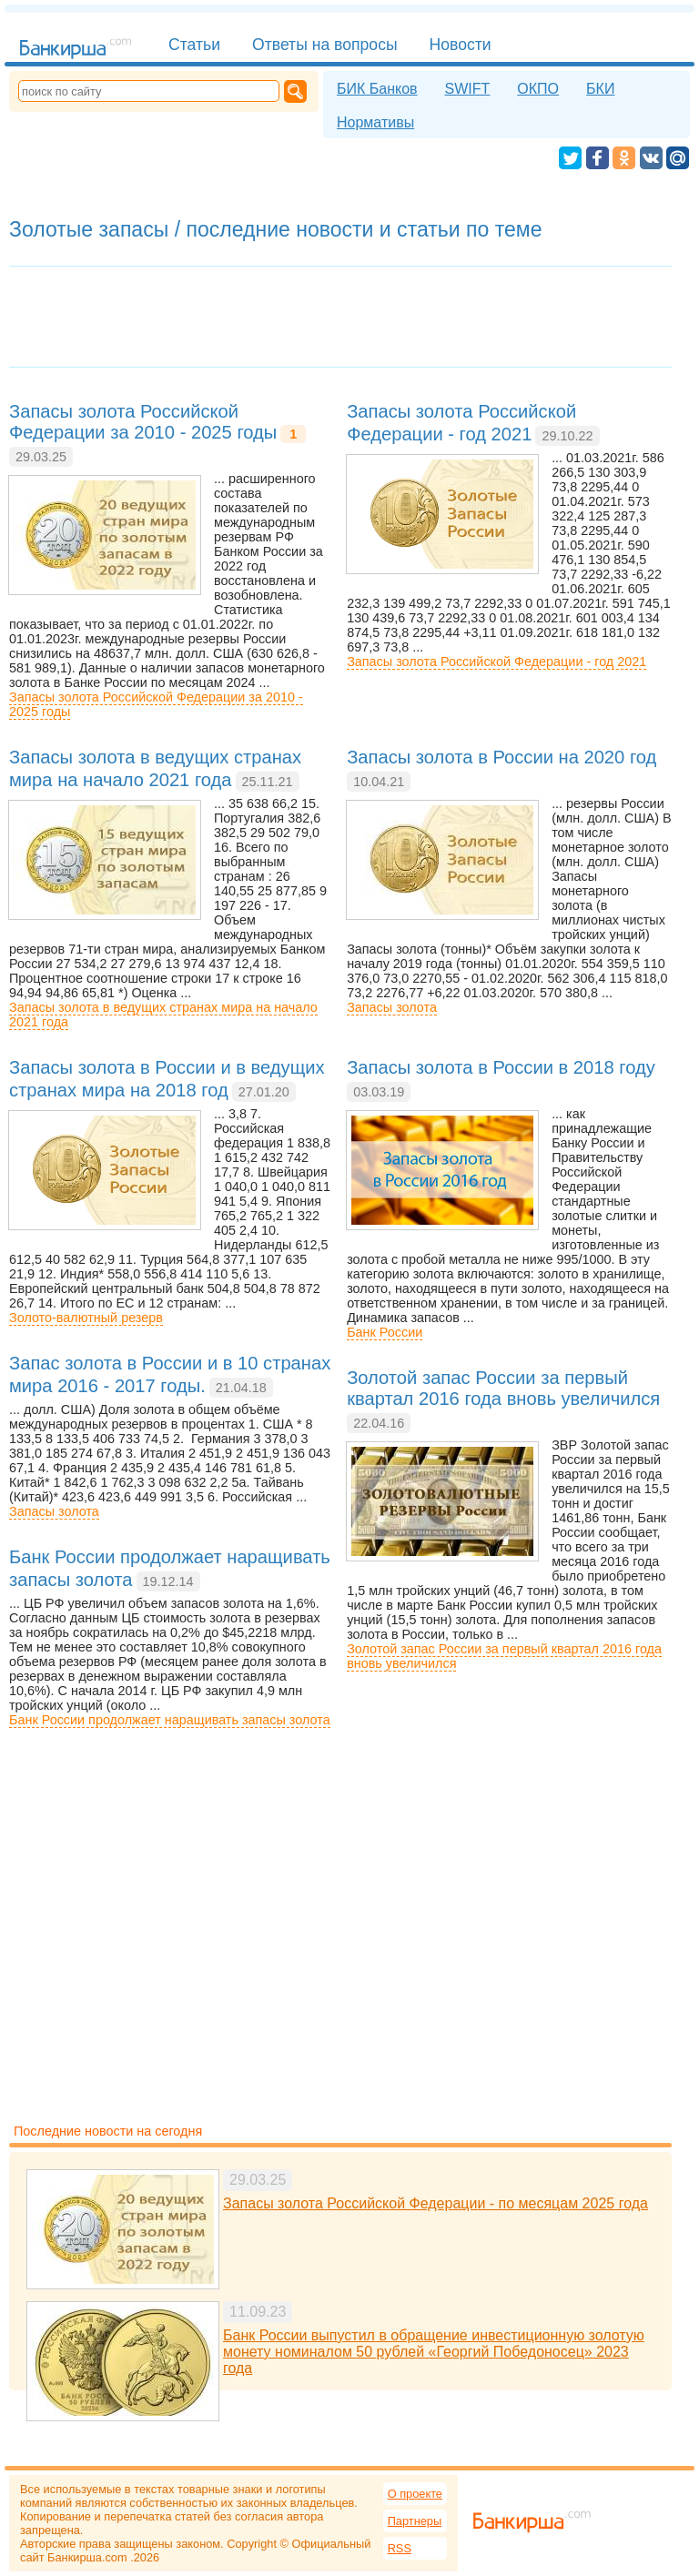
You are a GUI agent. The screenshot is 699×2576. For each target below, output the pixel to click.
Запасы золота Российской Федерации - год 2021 (496, 661)
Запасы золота (392, 1007)
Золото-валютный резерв (86, 1317)
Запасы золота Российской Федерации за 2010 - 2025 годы (156, 704)
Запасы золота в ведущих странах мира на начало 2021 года (163, 1014)
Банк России (384, 1332)
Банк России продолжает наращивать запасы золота (169, 1719)
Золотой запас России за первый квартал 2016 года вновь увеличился (504, 1656)
